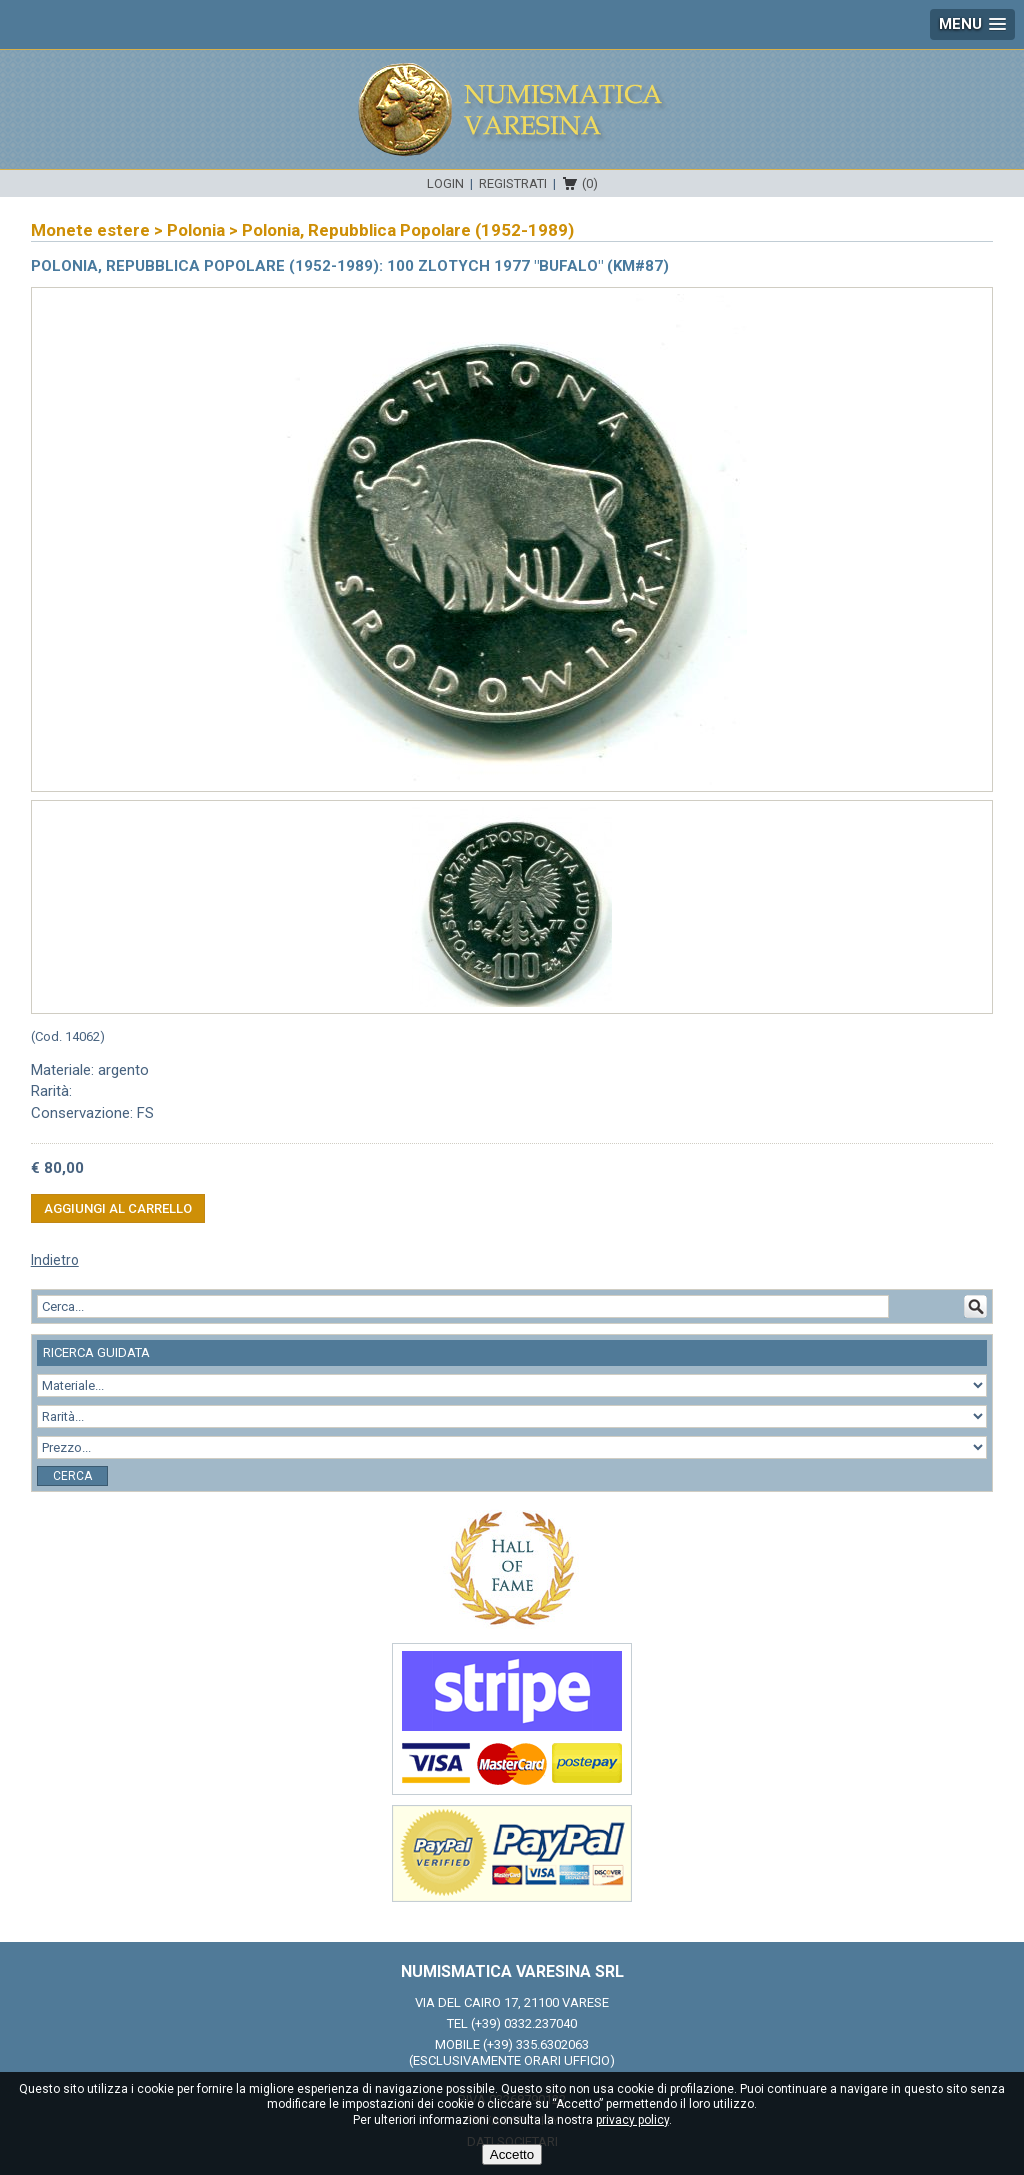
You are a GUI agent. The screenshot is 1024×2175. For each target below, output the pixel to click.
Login (445, 183)
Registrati (513, 183)
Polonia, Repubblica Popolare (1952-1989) (408, 230)
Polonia (196, 230)
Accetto (512, 2154)
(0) (590, 183)
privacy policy (632, 2120)
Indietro (55, 1260)
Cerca (72, 1476)
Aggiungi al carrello (118, 1208)
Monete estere (90, 230)
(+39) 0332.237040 (524, 2023)
